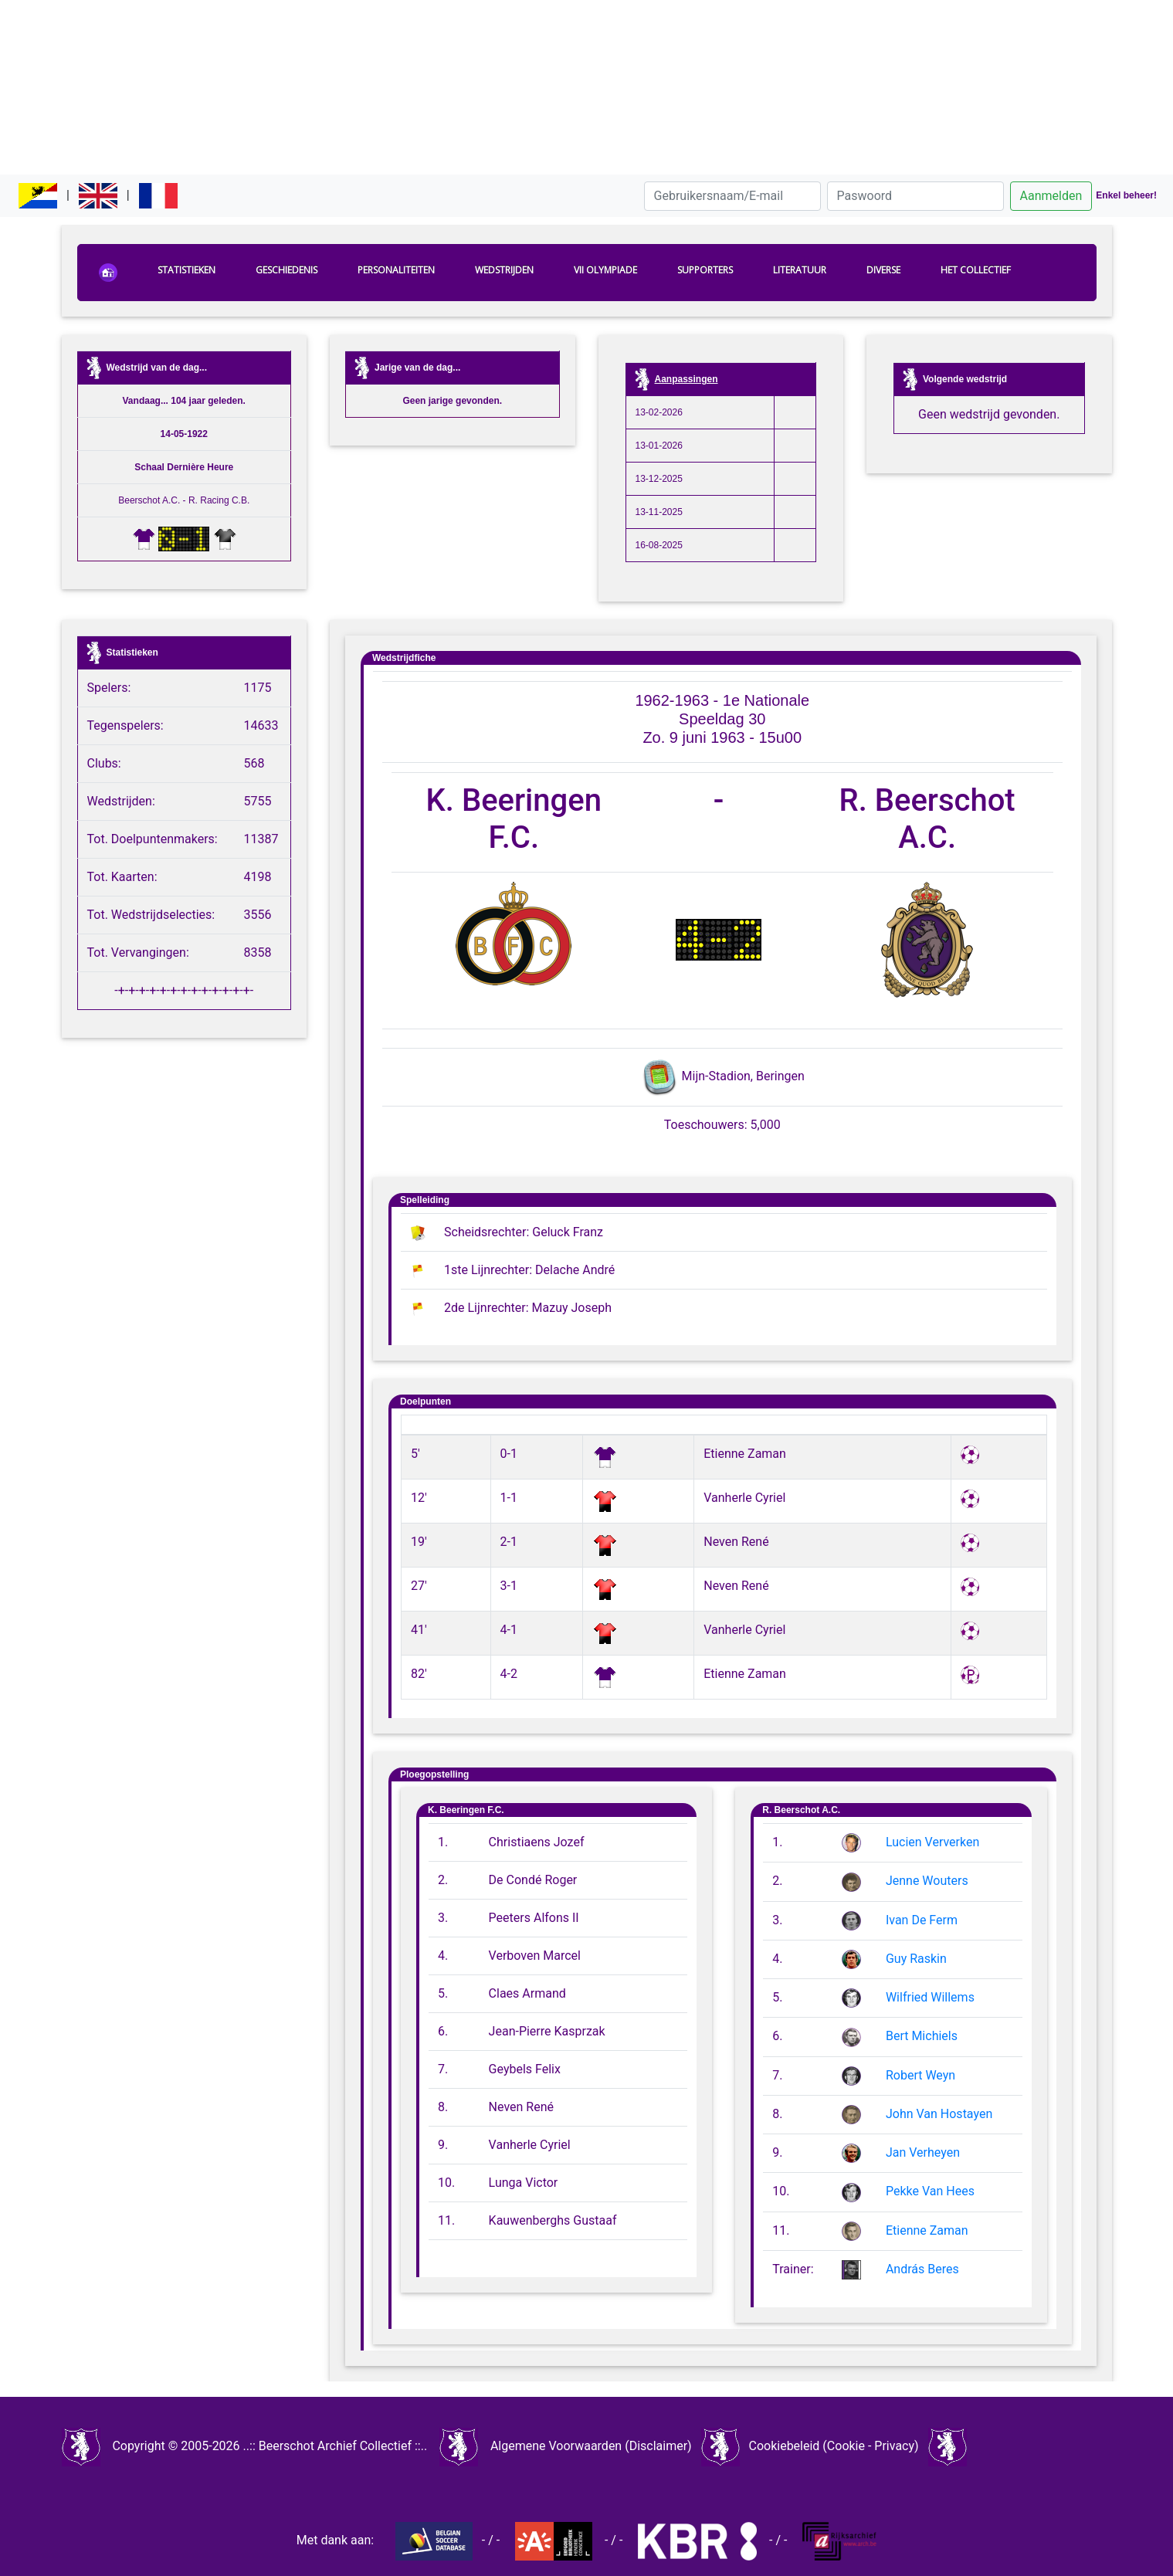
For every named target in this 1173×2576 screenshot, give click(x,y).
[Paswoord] (915, 196)
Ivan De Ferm (922, 1920)
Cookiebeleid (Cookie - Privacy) (833, 2446)
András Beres (922, 2269)
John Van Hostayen (939, 2114)
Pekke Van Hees (930, 2191)
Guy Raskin (916, 1958)
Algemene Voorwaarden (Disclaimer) (591, 2446)
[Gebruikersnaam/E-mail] (732, 196)
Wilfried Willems (930, 1997)
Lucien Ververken (932, 1842)
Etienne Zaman (927, 2230)
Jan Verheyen (923, 2152)
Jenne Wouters (927, 1880)
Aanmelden (1051, 195)
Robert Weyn (920, 2075)
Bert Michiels (922, 2036)
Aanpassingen (686, 379)
